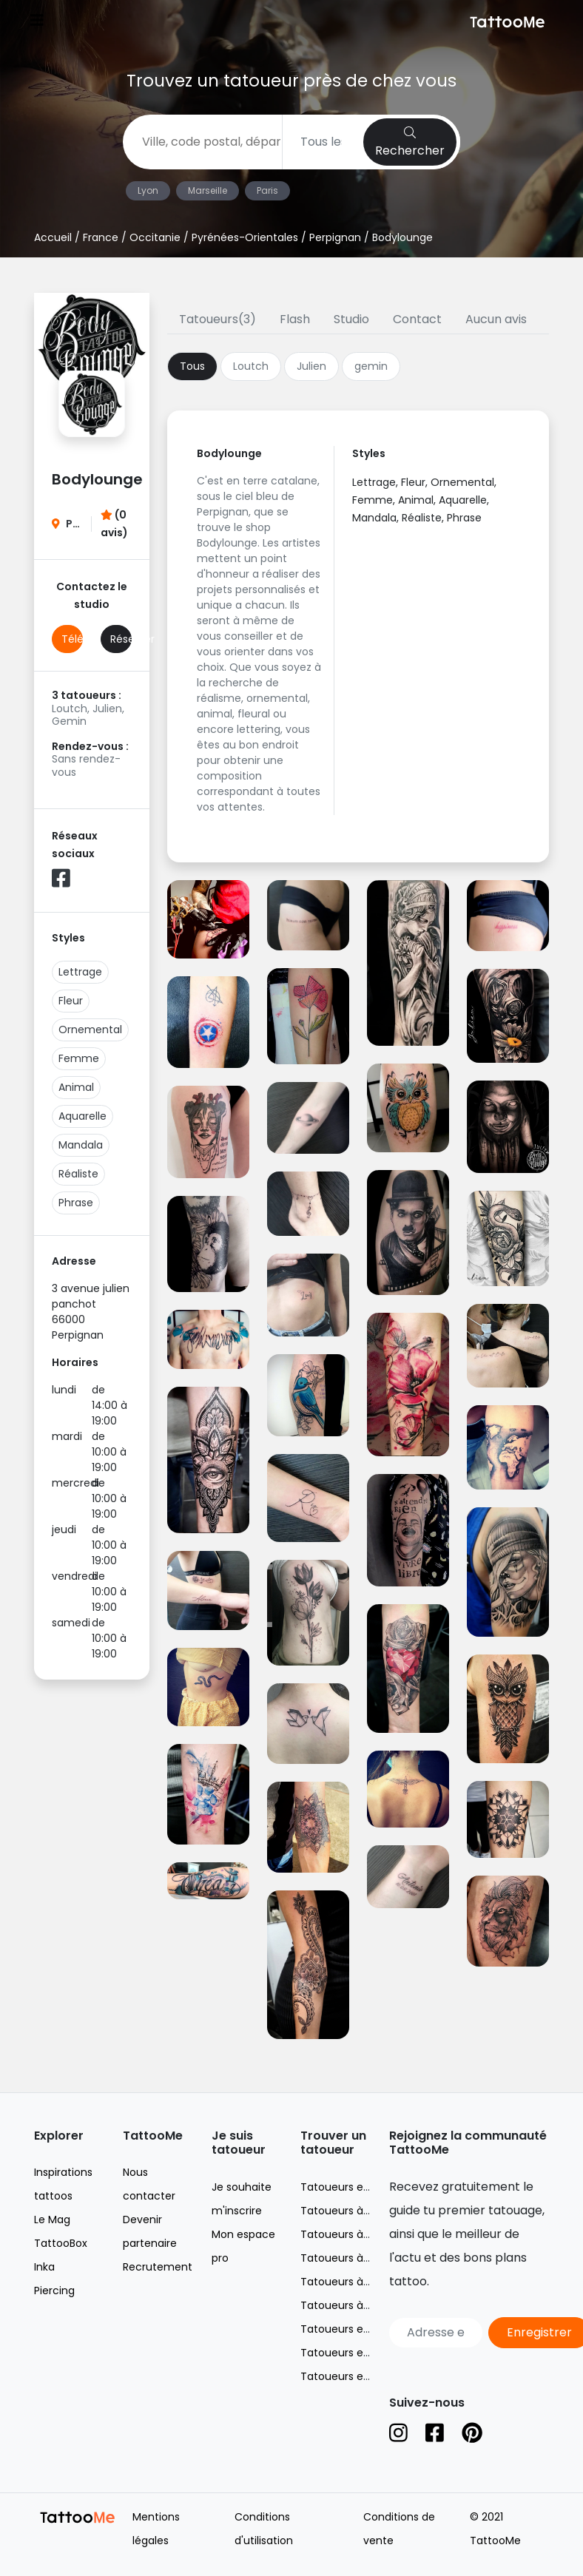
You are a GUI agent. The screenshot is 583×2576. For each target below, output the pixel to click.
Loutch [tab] (251, 366)
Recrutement (157, 2266)
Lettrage (80, 971)
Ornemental (90, 1029)
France (100, 237)
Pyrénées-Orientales (245, 237)
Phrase (75, 1202)
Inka (44, 2266)
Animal (76, 1087)
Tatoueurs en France (354, 2187)
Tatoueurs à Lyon (345, 2210)
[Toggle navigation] (37, 22)
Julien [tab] (311, 366)
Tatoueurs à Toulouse (357, 2305)
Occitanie (155, 237)
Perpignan (335, 237)
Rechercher (410, 142)
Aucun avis (496, 319)
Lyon (148, 190)
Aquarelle (82, 1116)
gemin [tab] (371, 366)
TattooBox (60, 2243)
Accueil (53, 237)
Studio (351, 319)
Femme (78, 1058)
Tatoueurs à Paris (345, 2281)
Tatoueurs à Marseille (355, 2234)
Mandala (80, 1144)
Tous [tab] (192, 366)
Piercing (54, 2290)
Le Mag (52, 2219)
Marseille (207, 190)
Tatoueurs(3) (217, 319)
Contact (417, 319)
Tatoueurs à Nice (344, 2258)
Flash (295, 319)
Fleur (70, 1000)
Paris (267, 190)
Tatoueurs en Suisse (352, 2352)
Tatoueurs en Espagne (358, 2376)
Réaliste (78, 1173)
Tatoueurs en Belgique (358, 2329)
